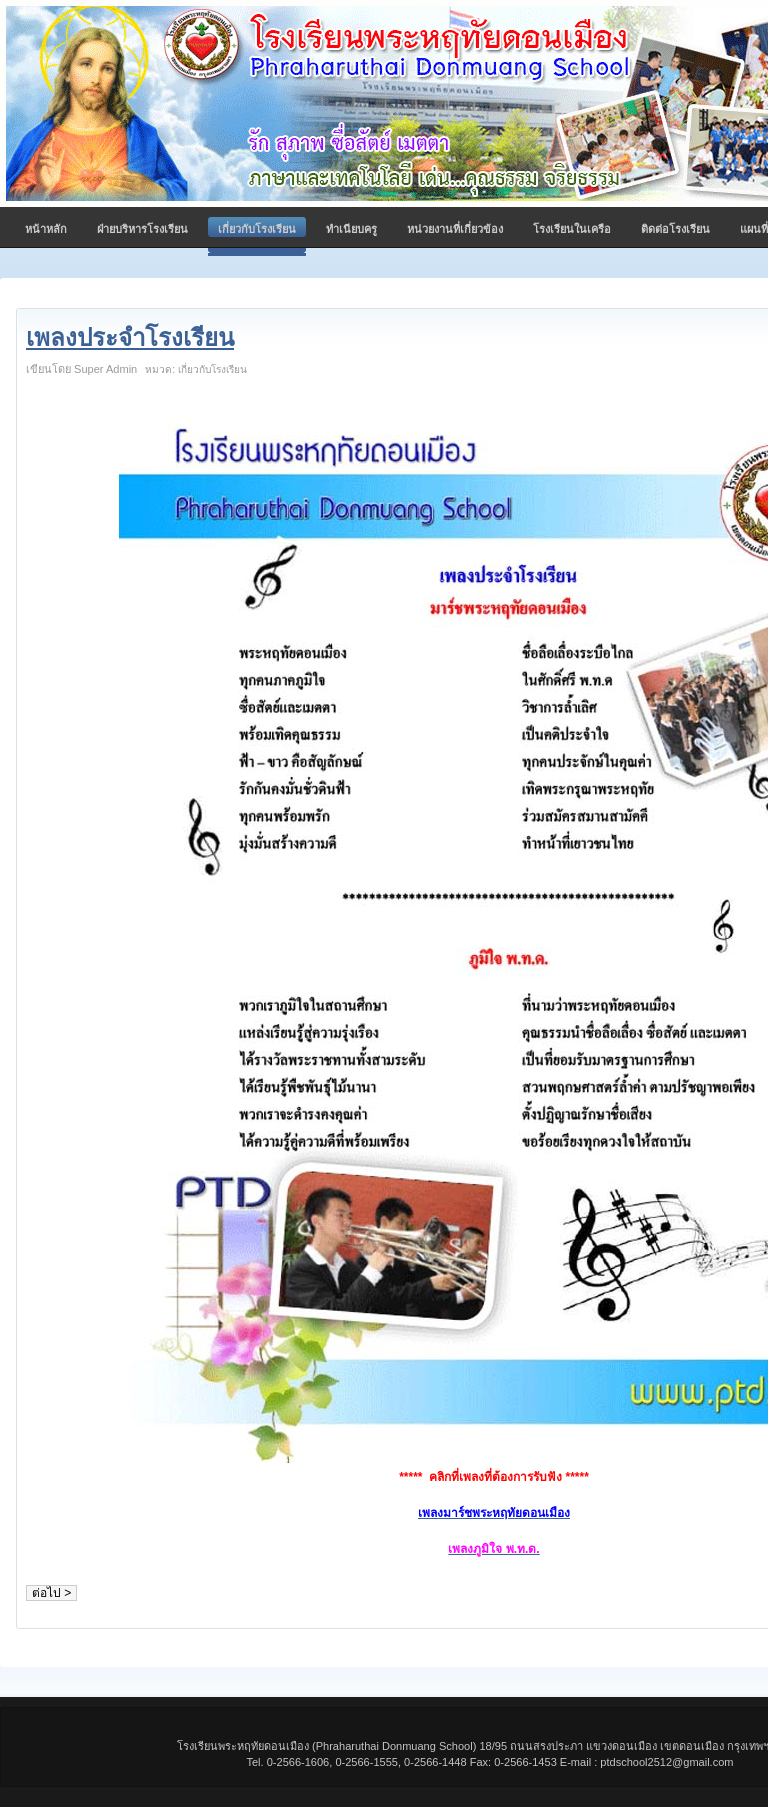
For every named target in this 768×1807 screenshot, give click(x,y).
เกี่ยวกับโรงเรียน (212, 369)
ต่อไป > (51, 1593)
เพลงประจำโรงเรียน (130, 337)
